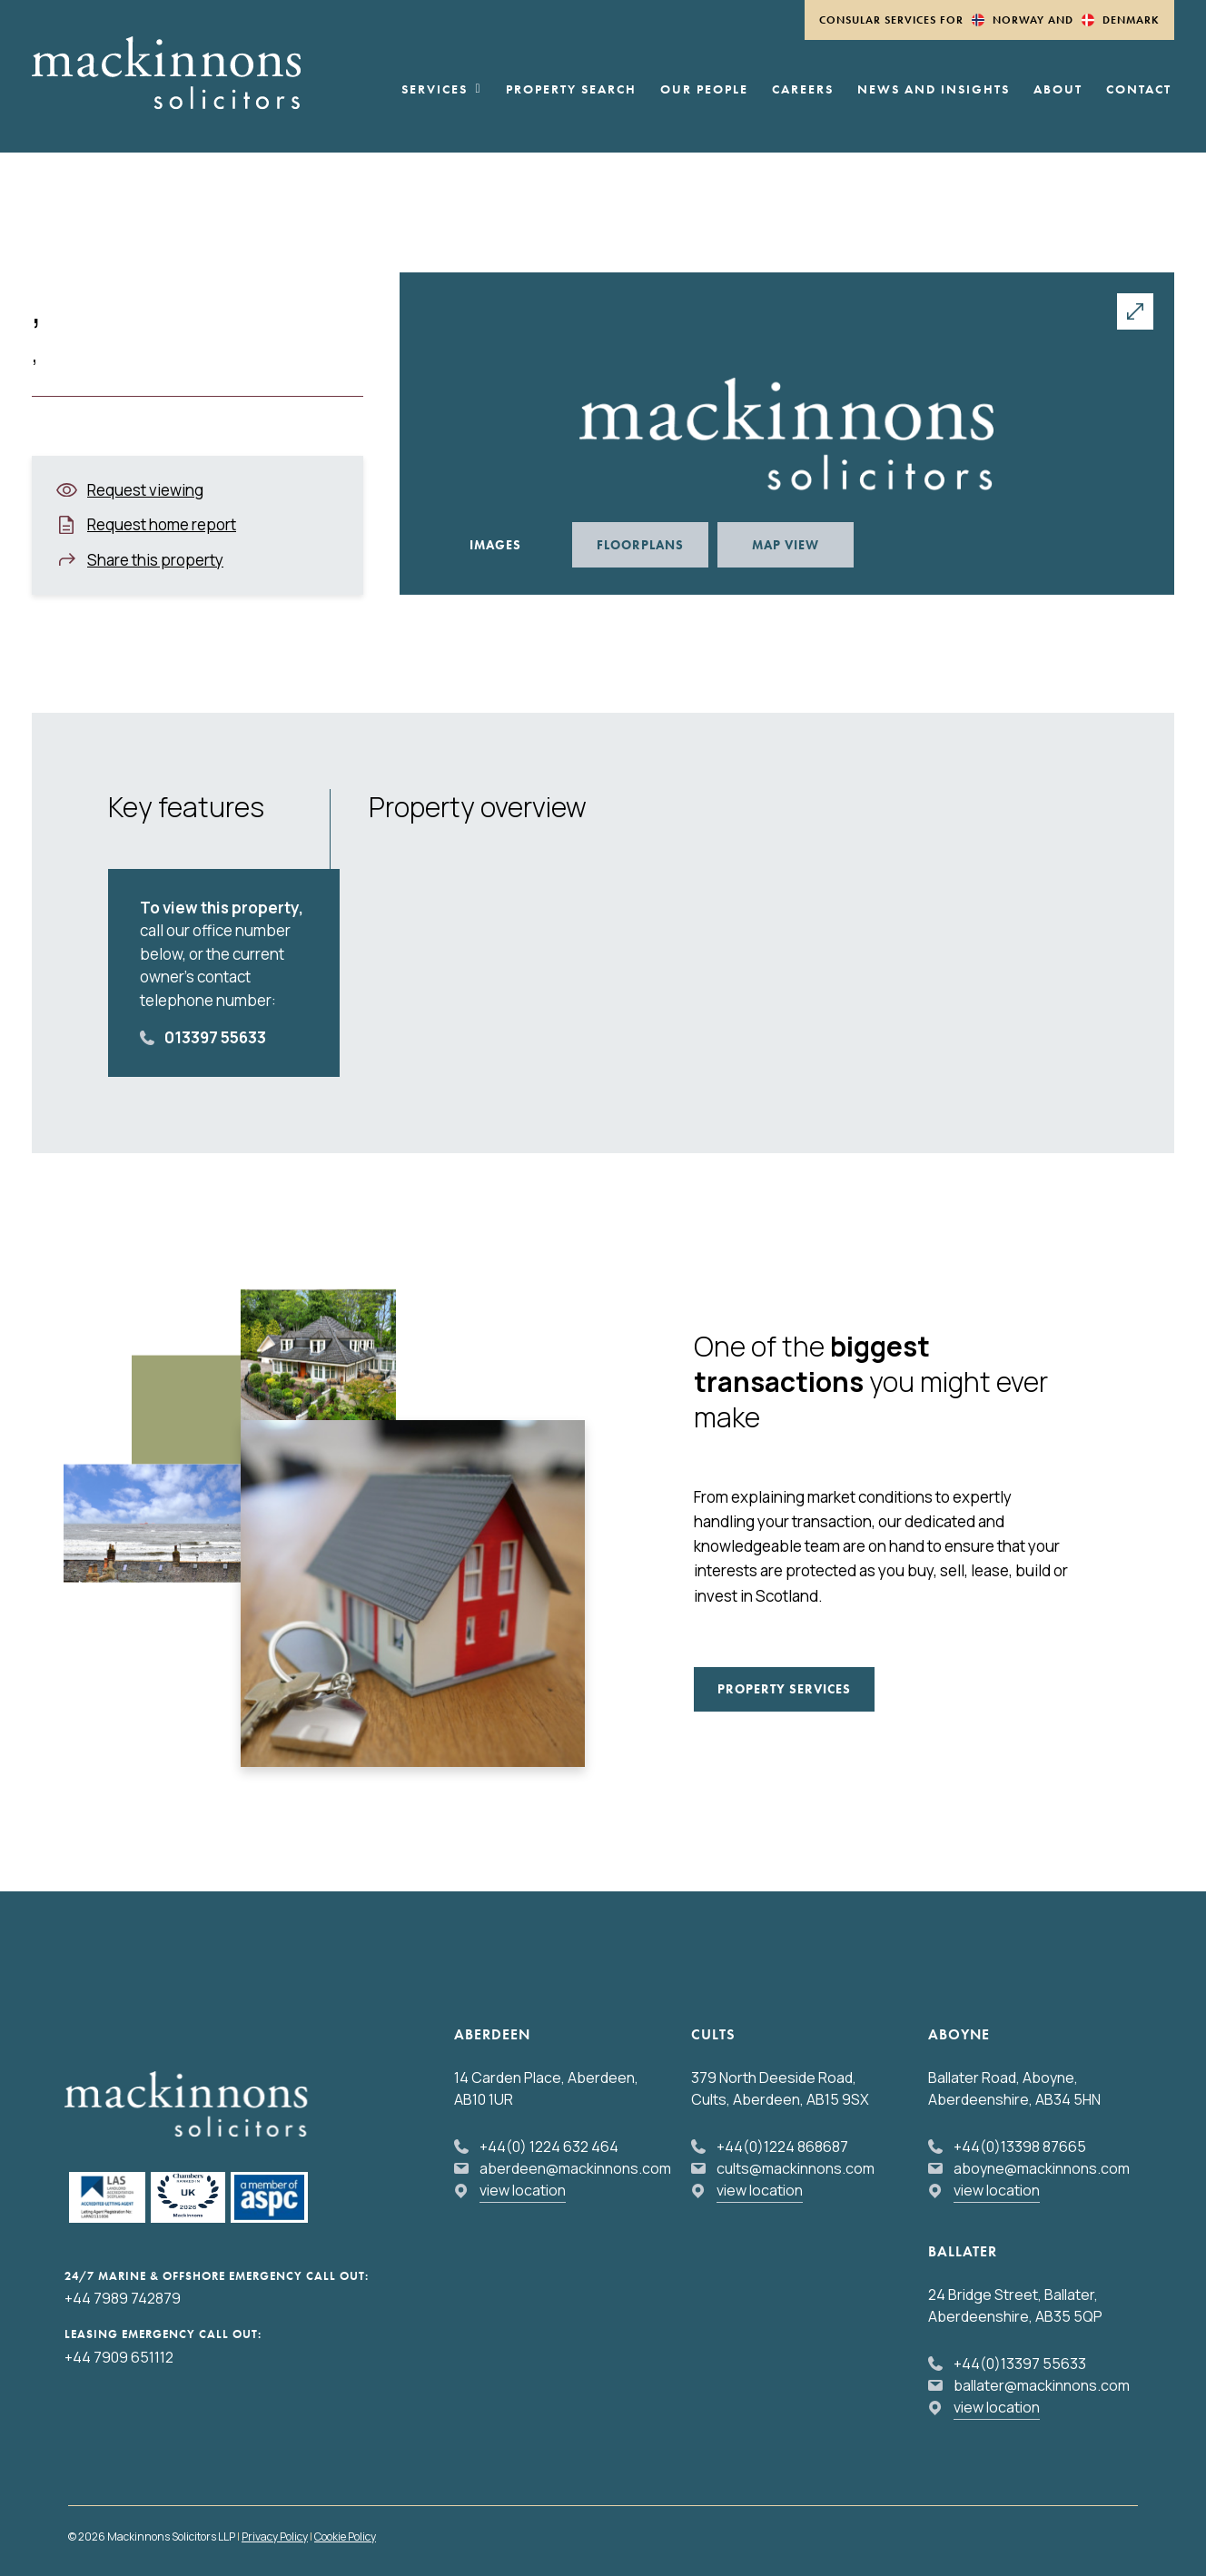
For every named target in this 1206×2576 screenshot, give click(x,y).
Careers (803, 90)
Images (495, 545)
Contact (1138, 90)
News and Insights (933, 90)
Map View (785, 545)
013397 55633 (215, 1037)
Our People (704, 90)
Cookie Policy (345, 2536)
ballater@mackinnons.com (1042, 2385)
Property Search (571, 90)
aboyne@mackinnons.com (1042, 2168)
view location (522, 2190)
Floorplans (640, 545)
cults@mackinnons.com (796, 2168)
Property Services (784, 1689)
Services (441, 90)
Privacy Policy (275, 2536)
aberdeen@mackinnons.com (575, 2168)
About (1057, 90)
